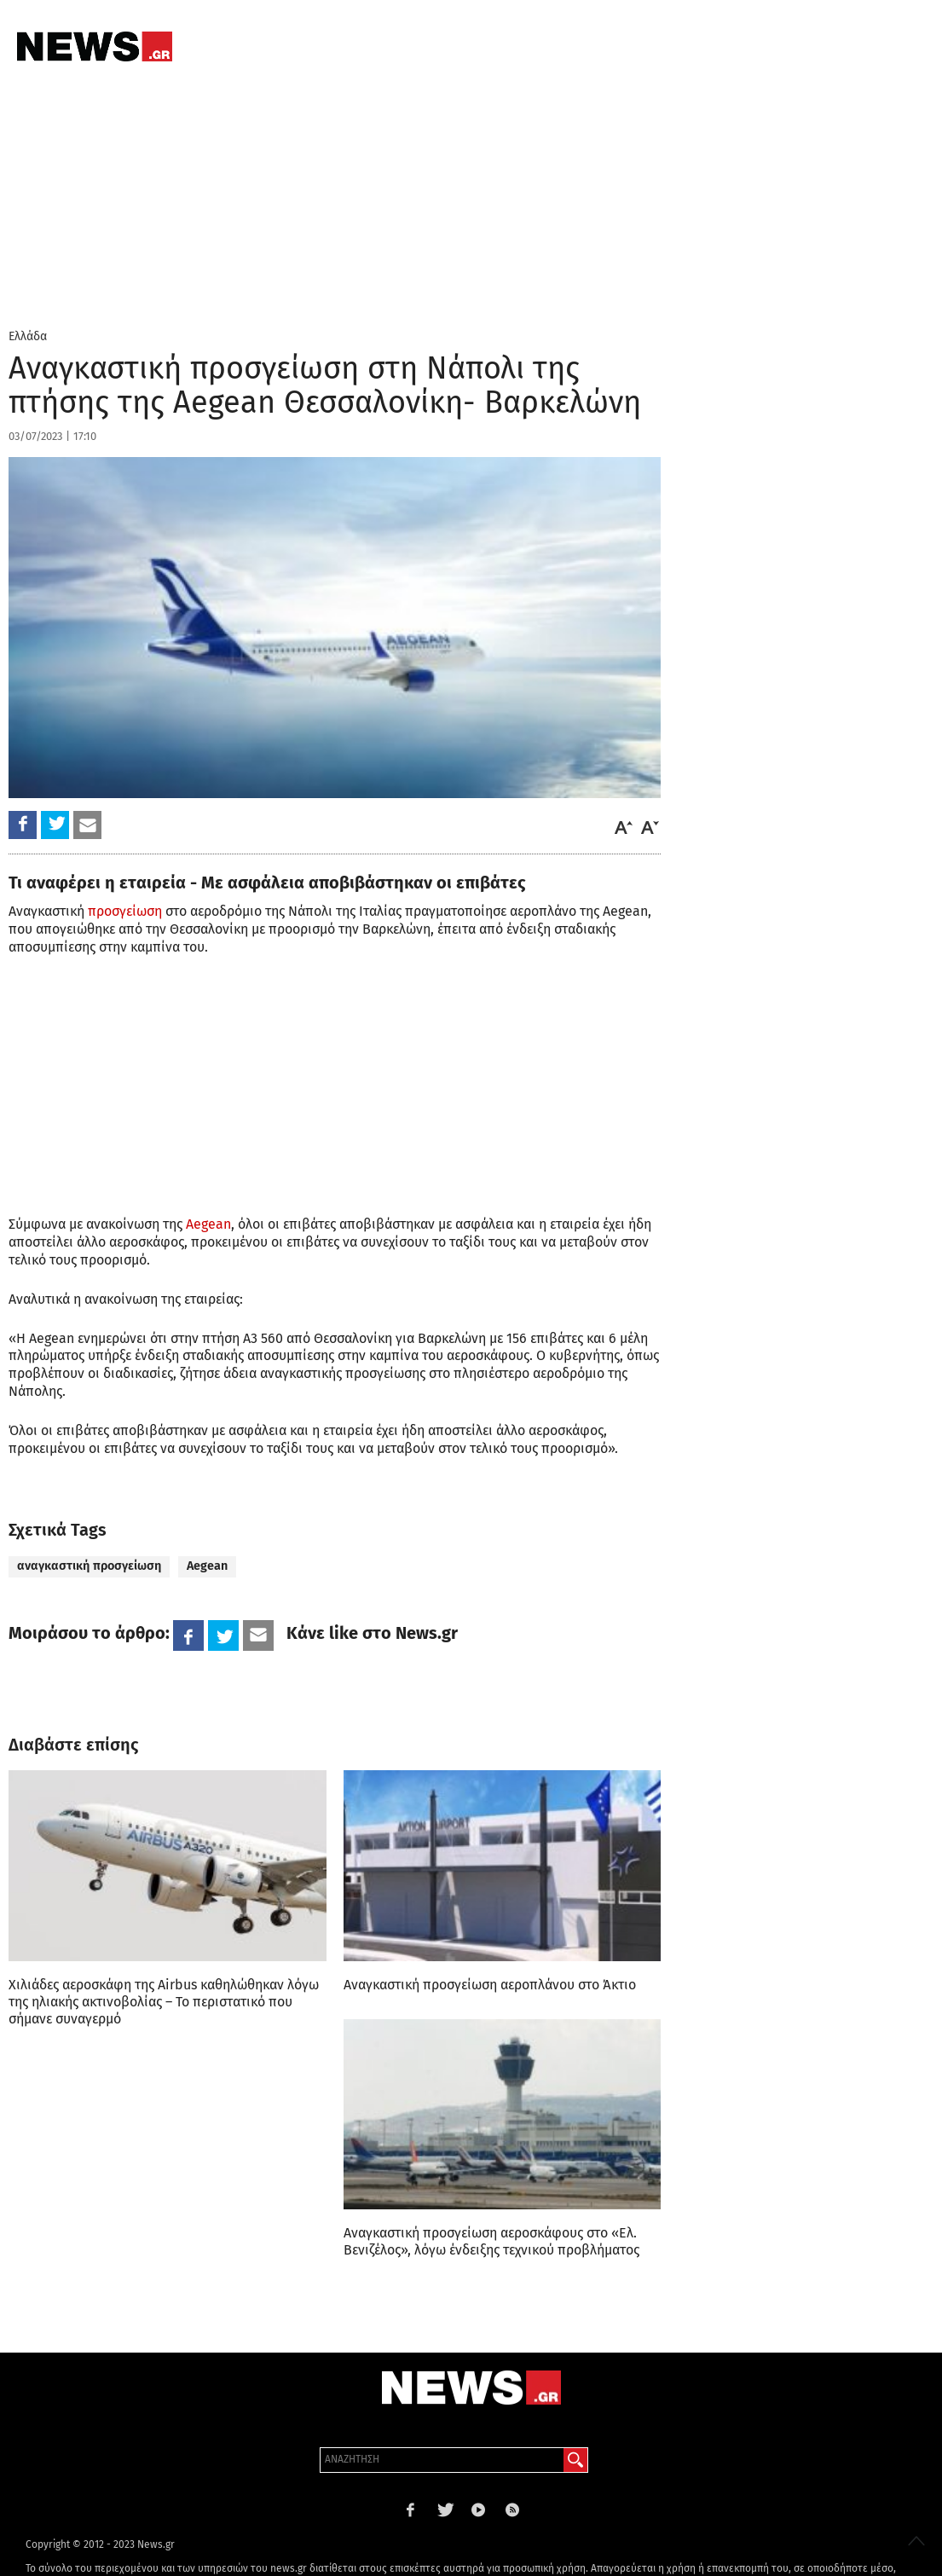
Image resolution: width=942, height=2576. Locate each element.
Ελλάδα (28, 336)
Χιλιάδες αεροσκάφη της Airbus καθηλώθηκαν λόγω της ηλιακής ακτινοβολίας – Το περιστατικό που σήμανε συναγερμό (164, 2002)
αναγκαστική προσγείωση (89, 1566)
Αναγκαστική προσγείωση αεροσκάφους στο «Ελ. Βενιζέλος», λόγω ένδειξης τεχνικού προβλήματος (491, 2241)
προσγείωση (125, 911)
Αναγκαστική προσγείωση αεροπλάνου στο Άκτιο (490, 1985)
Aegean (208, 1224)
